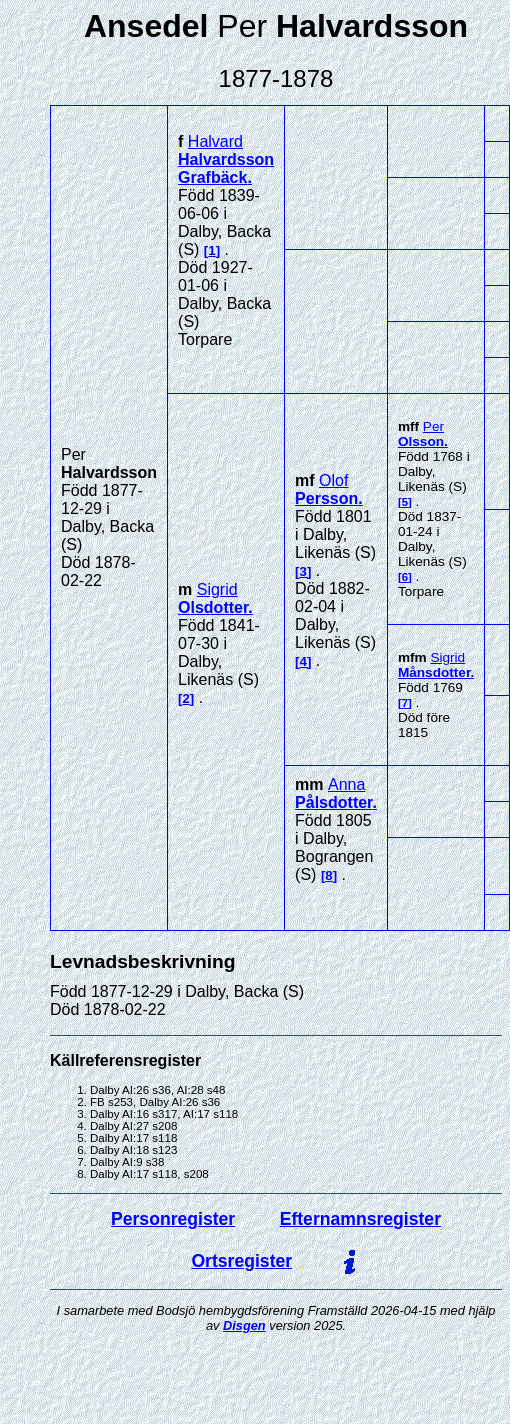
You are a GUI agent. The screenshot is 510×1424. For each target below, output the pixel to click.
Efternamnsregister (360, 1219)
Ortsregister (241, 1261)
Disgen (244, 1325)
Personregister (173, 1219)
